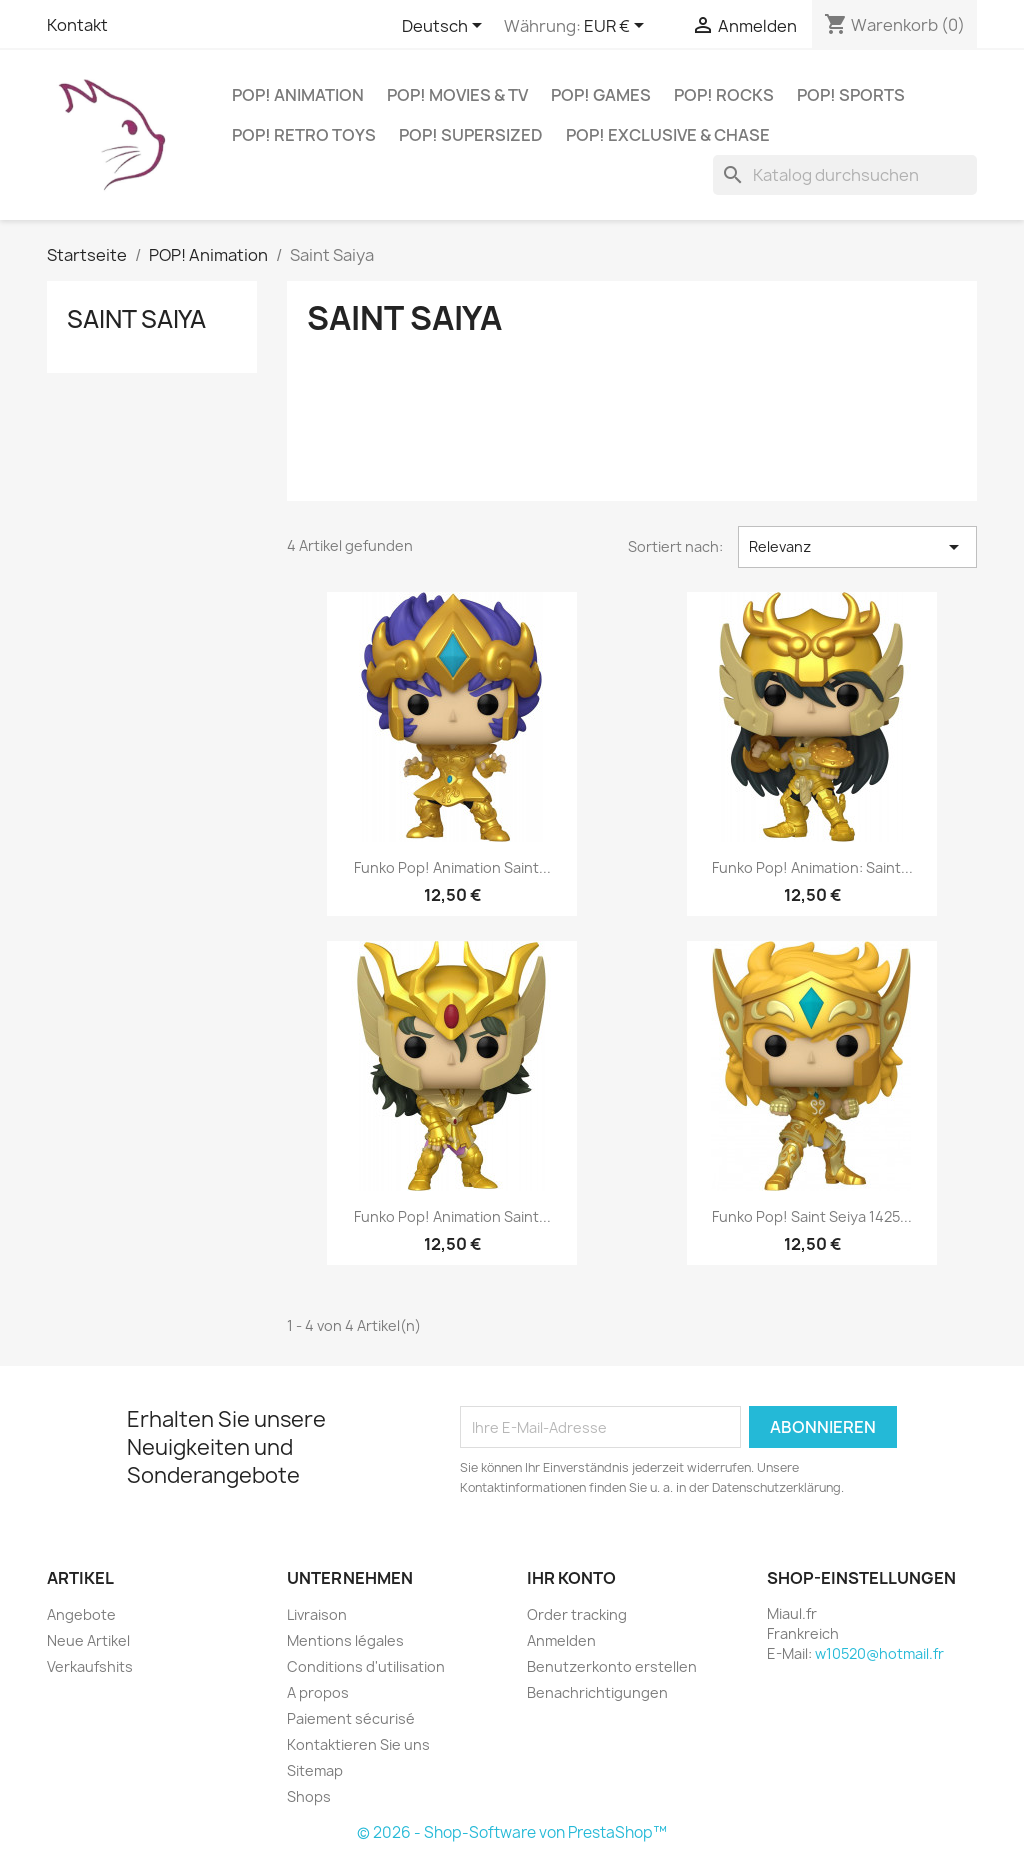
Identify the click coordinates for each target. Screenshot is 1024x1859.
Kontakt (77, 25)
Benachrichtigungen (597, 1692)
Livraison (317, 1614)
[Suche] (845, 175)
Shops (309, 1796)
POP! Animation (298, 95)
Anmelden (561, 1640)
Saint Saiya (136, 319)
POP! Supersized (471, 135)
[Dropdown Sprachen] (445, 27)
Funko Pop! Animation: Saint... (812, 867)
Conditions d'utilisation (366, 1666)
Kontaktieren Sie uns (358, 1744)
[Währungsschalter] (617, 27)
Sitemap (315, 1770)
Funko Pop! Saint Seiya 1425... (812, 1216)
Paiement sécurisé (351, 1718)
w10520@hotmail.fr (879, 1653)
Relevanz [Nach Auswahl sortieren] (857, 547)
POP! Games (601, 95)
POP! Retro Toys (304, 135)
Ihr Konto (571, 1578)
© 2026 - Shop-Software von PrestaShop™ (512, 1832)
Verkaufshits (90, 1666)
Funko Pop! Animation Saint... (452, 867)
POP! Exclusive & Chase (668, 135)
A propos (318, 1692)
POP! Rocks (724, 95)
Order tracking (577, 1614)
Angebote (81, 1614)
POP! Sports (851, 95)
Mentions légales (345, 1640)
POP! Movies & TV (457, 95)
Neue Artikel (88, 1640)
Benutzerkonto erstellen (612, 1666)
